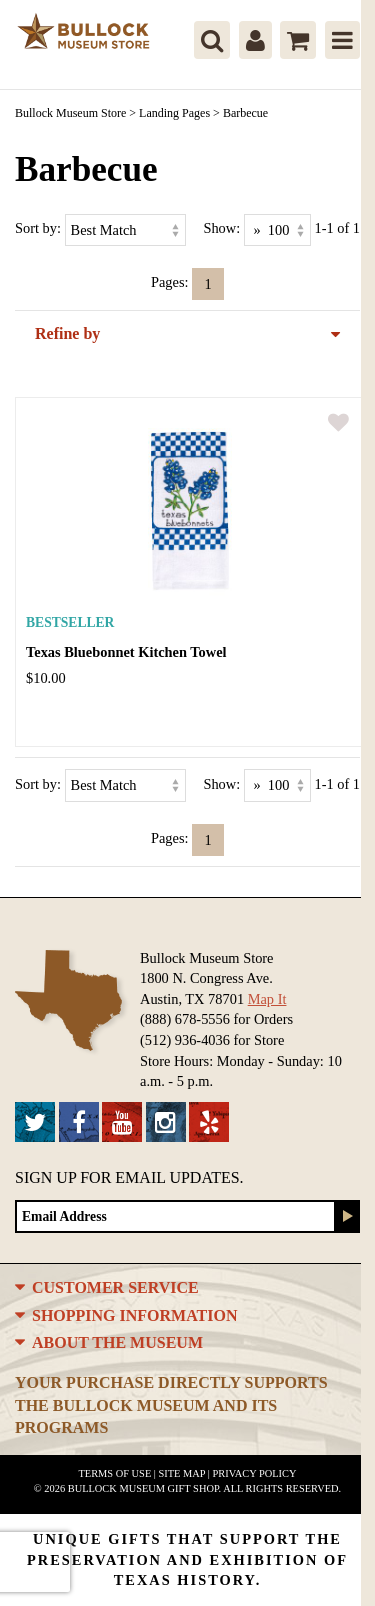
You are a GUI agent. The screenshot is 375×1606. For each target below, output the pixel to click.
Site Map (182, 1473)
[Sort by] (125, 230)
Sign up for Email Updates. (129, 1177)
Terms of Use (115, 1473)
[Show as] (277, 230)
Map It (267, 999)
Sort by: (38, 228)
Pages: (170, 282)
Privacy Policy (254, 1473)
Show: (221, 228)
